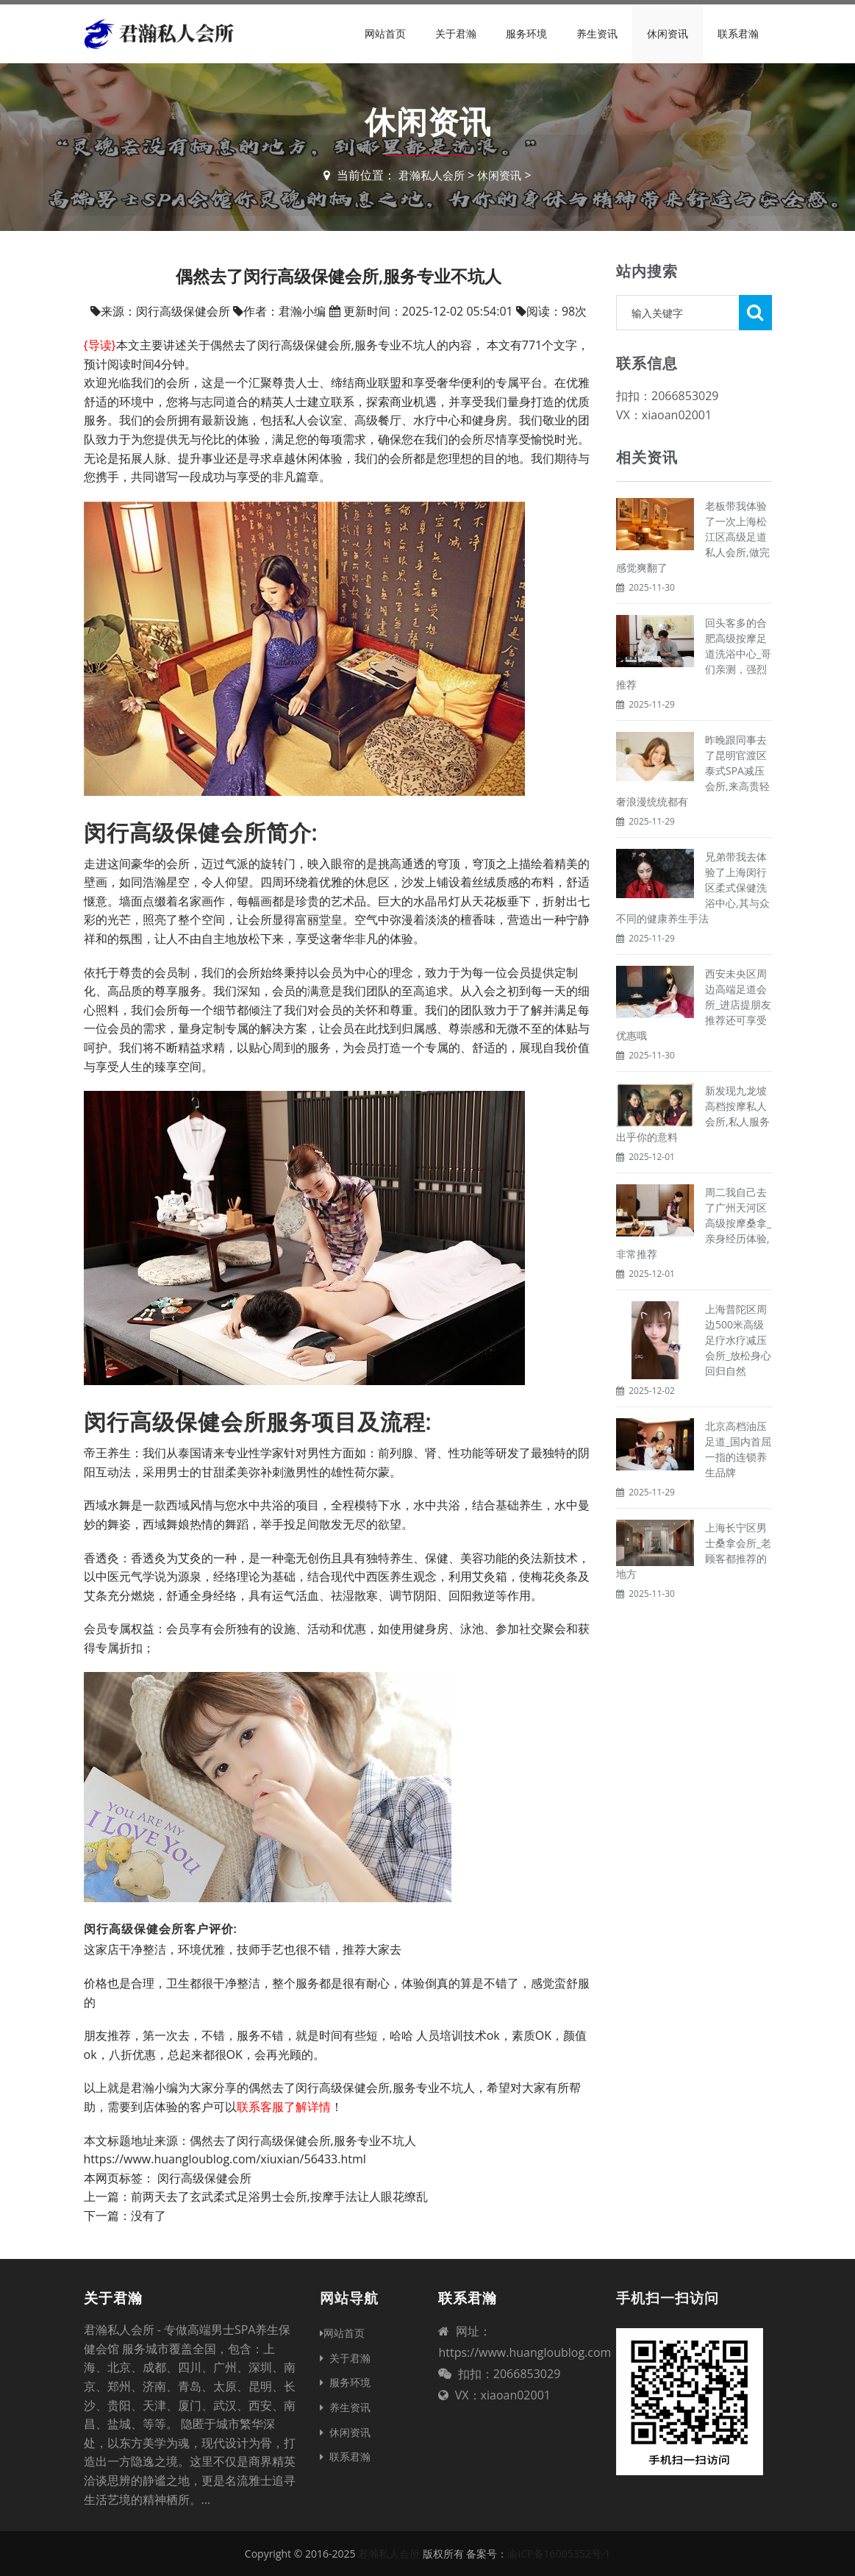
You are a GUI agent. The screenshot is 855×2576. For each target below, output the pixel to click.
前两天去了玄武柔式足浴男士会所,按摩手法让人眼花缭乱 (279, 2196)
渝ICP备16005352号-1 (558, 2554)
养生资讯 (597, 33)
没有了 (148, 2215)
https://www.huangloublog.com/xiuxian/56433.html (225, 2159)
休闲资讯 (667, 33)
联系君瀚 (738, 33)
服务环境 (526, 33)
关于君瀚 (455, 33)
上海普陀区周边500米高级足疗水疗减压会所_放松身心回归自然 (738, 1340)
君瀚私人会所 (430, 175)
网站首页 (385, 33)
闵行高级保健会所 (204, 2178)
